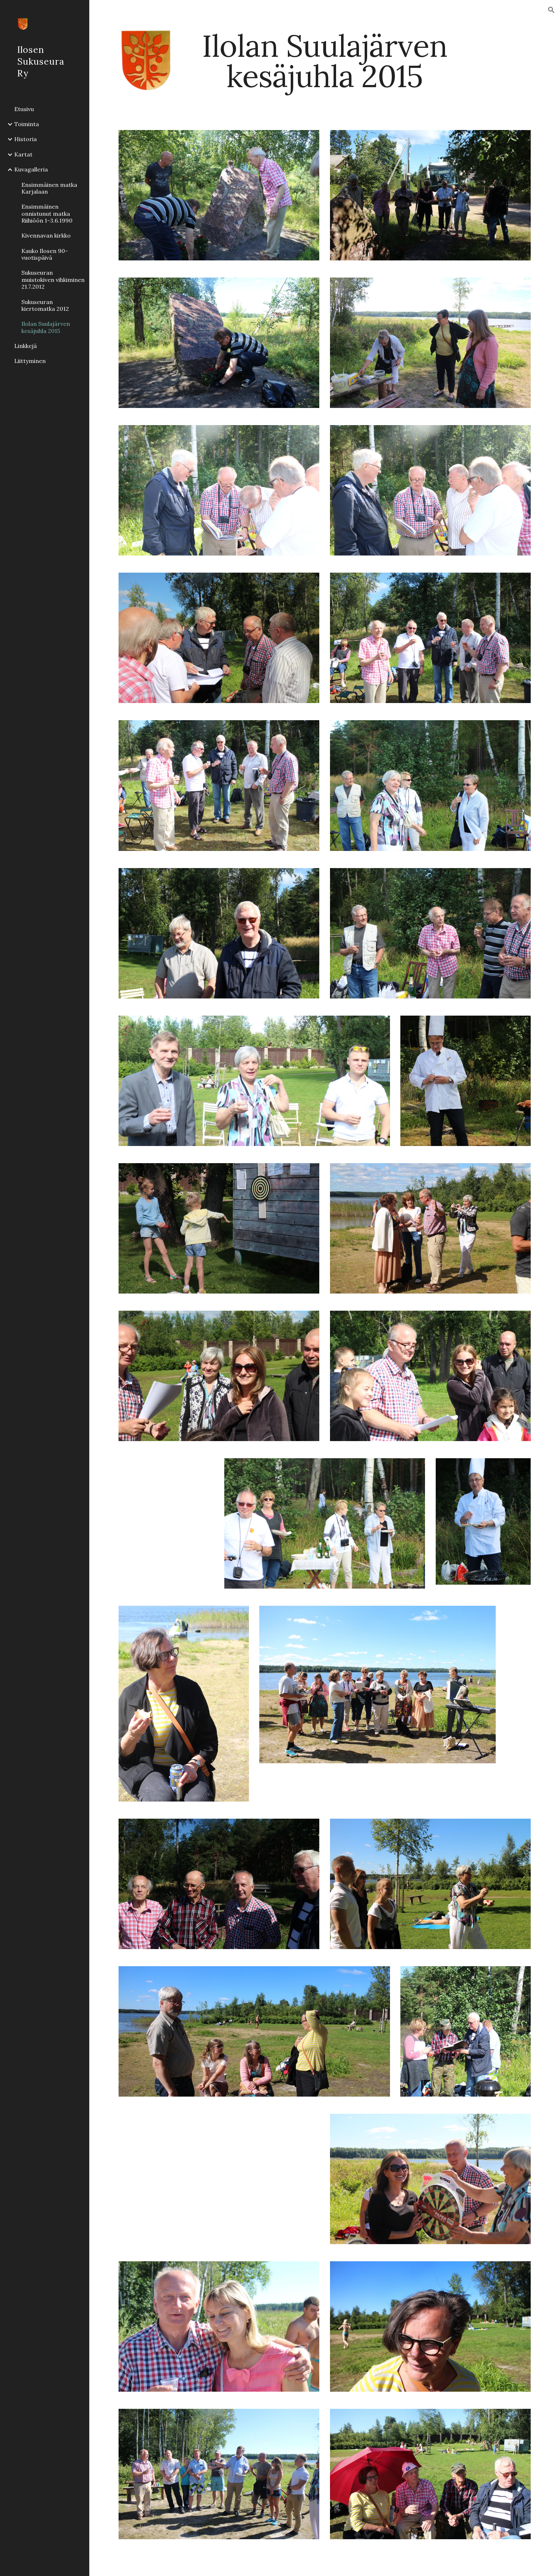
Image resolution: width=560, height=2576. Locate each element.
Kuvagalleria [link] (31, 169)
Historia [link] (25, 139)
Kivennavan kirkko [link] (46, 235)
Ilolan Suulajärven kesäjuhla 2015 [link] (45, 327)
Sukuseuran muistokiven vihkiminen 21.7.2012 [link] (53, 279)
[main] (324, 61)
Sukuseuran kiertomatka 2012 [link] (45, 305)
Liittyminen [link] (30, 360)
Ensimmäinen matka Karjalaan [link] (49, 188)
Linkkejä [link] (25, 345)
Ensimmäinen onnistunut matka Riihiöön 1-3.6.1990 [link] (46, 213)
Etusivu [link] (24, 109)
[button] (551, 10)
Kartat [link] (23, 154)
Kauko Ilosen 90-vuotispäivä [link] (44, 254)
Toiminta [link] (26, 124)
